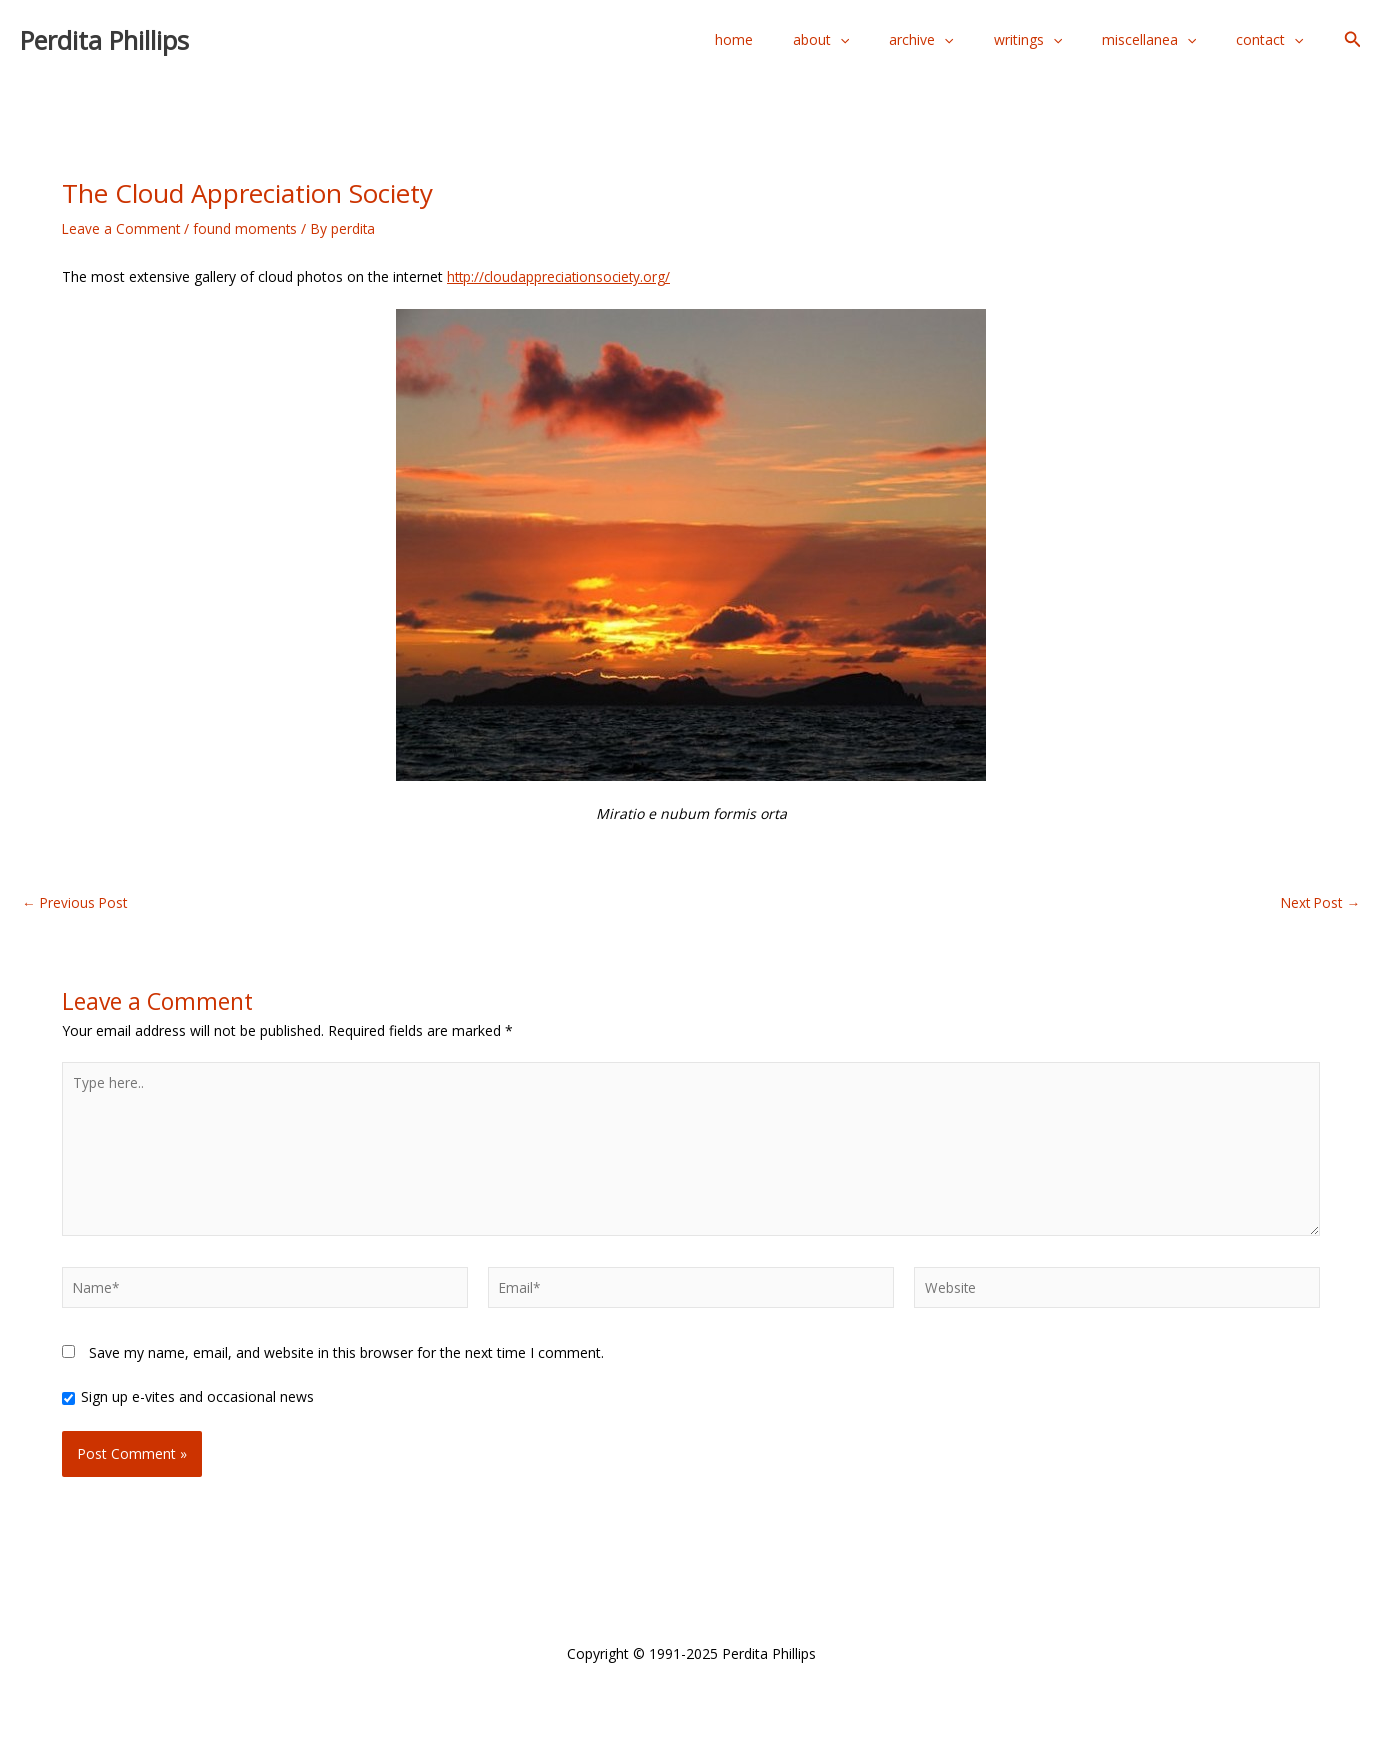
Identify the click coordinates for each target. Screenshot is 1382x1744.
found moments (247, 228)
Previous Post (76, 903)
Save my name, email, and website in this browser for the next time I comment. (346, 1358)
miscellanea (1167, 40)
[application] (894, 40)
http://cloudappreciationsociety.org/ (562, 276)
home (800, 39)
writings (1058, 40)
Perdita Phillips (104, 40)
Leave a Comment (122, 228)
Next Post (1318, 903)
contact (1275, 40)
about (875, 40)
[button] (1353, 40)
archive (963, 40)
